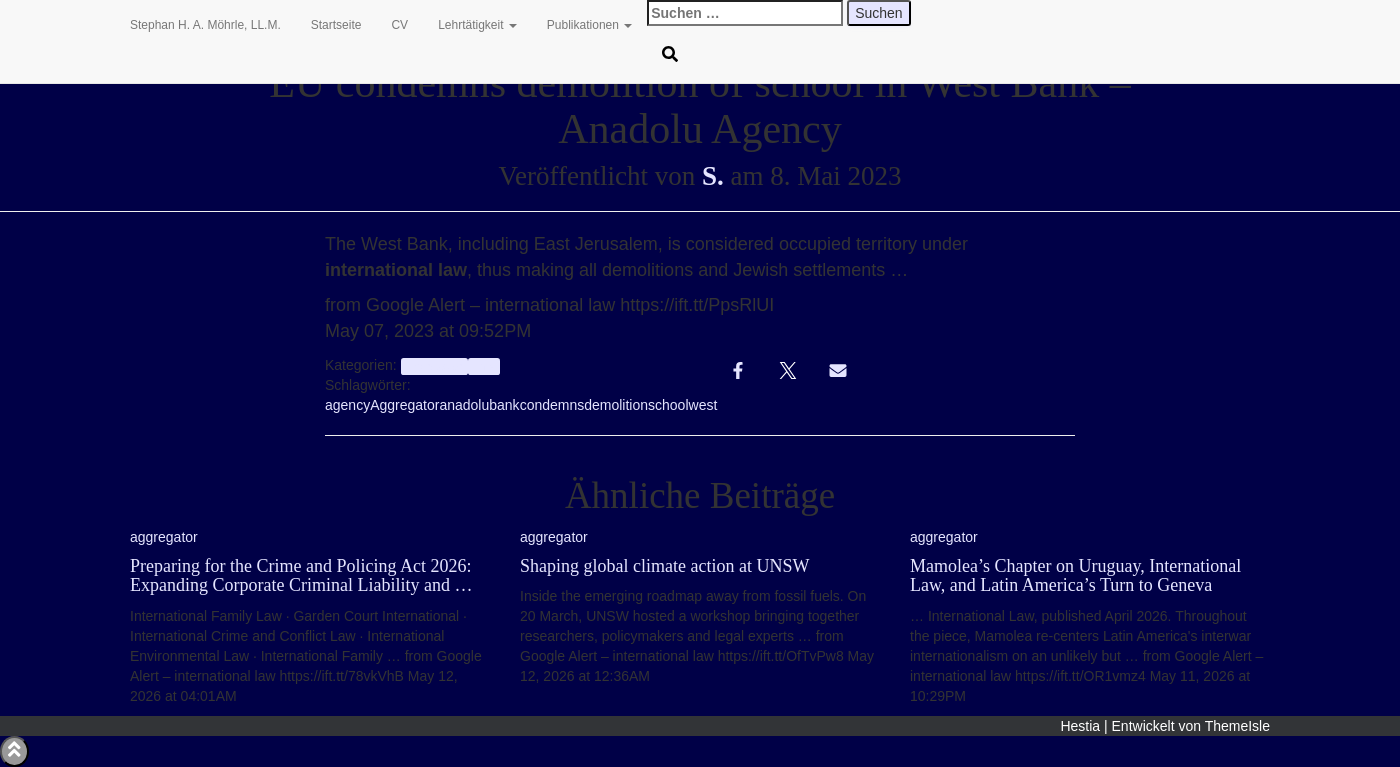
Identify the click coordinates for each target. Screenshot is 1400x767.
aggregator (434, 366)
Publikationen (589, 25)
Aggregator (404, 405)
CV (399, 25)
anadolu (464, 405)
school (668, 405)
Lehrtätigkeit (477, 25)
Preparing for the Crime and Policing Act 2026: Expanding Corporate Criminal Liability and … (301, 576)
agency (347, 405)
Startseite (336, 25)
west (703, 405)
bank (504, 405)
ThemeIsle (1237, 726)
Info (483, 366)
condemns (552, 405)
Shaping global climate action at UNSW (664, 566)
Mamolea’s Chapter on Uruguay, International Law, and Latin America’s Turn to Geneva (1075, 576)
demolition (616, 405)
